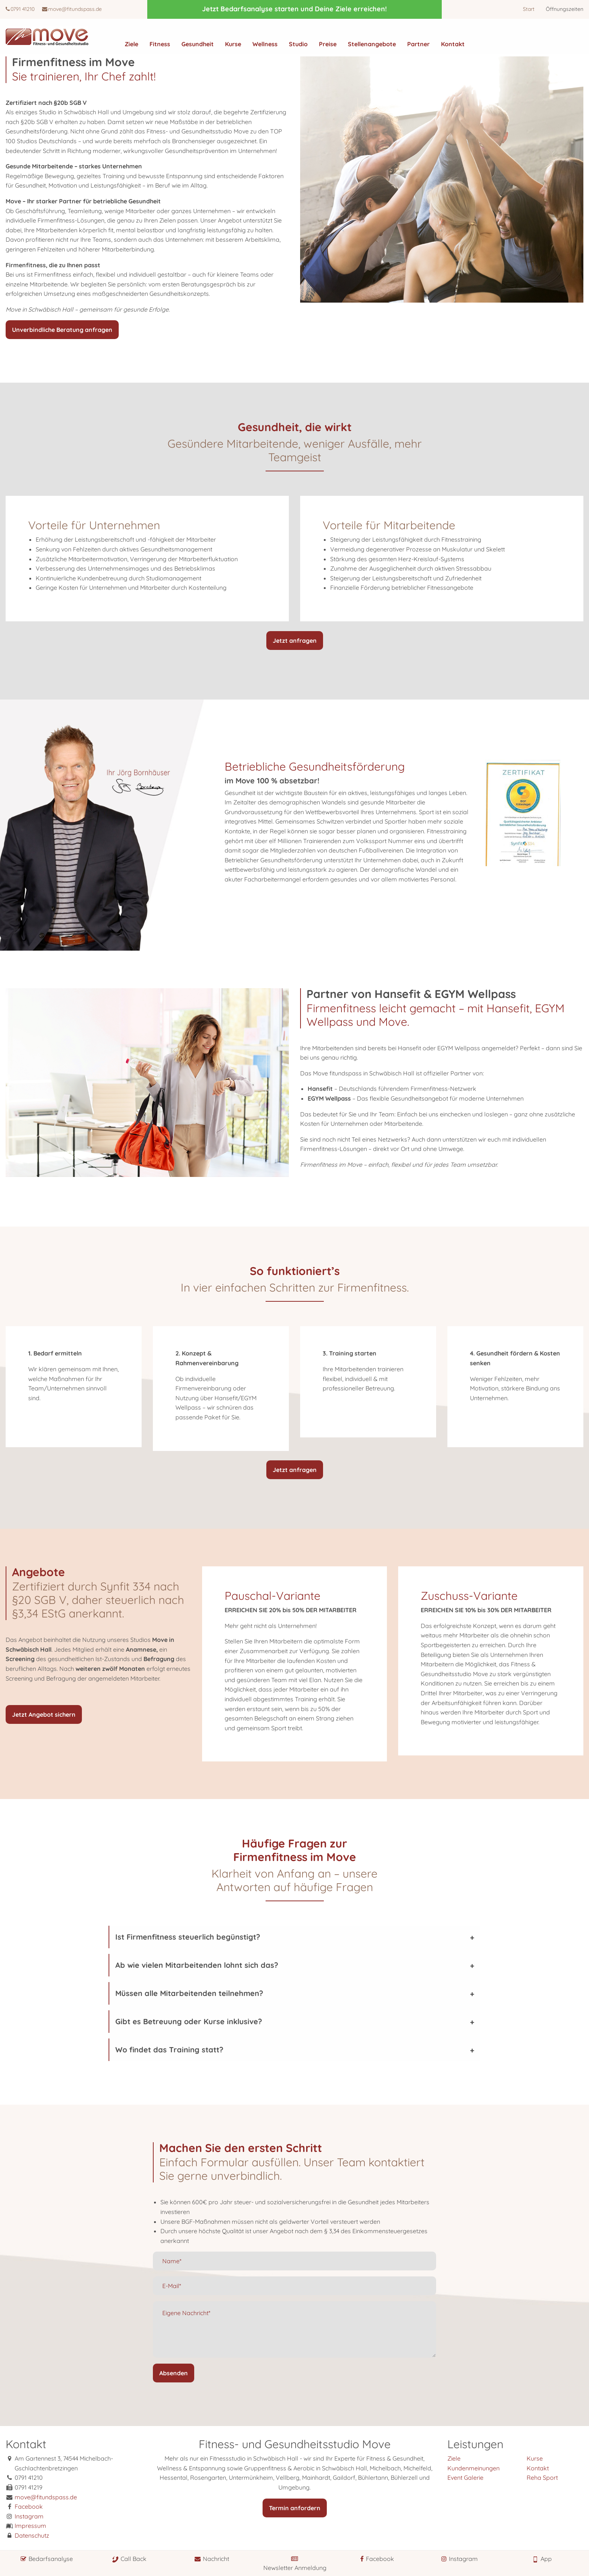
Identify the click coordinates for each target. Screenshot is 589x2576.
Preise (328, 44)
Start (529, 9)
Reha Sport (542, 2477)
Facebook (29, 2506)
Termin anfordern (294, 2508)
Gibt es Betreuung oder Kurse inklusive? (188, 2021)
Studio (298, 44)
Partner (418, 44)
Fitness (160, 44)
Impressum (30, 2525)
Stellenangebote (372, 44)
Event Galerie (465, 2477)
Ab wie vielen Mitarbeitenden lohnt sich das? (196, 1965)
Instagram (29, 2516)
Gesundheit (197, 44)
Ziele (131, 44)
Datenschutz (32, 2535)
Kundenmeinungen (473, 2468)
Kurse (233, 44)
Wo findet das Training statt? (169, 2049)
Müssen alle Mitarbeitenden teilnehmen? (189, 1993)
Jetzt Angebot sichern (44, 1714)
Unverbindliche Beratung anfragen (62, 329)
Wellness (265, 44)
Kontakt (453, 44)
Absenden (173, 2373)
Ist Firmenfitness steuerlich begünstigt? (187, 1936)
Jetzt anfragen (295, 640)
